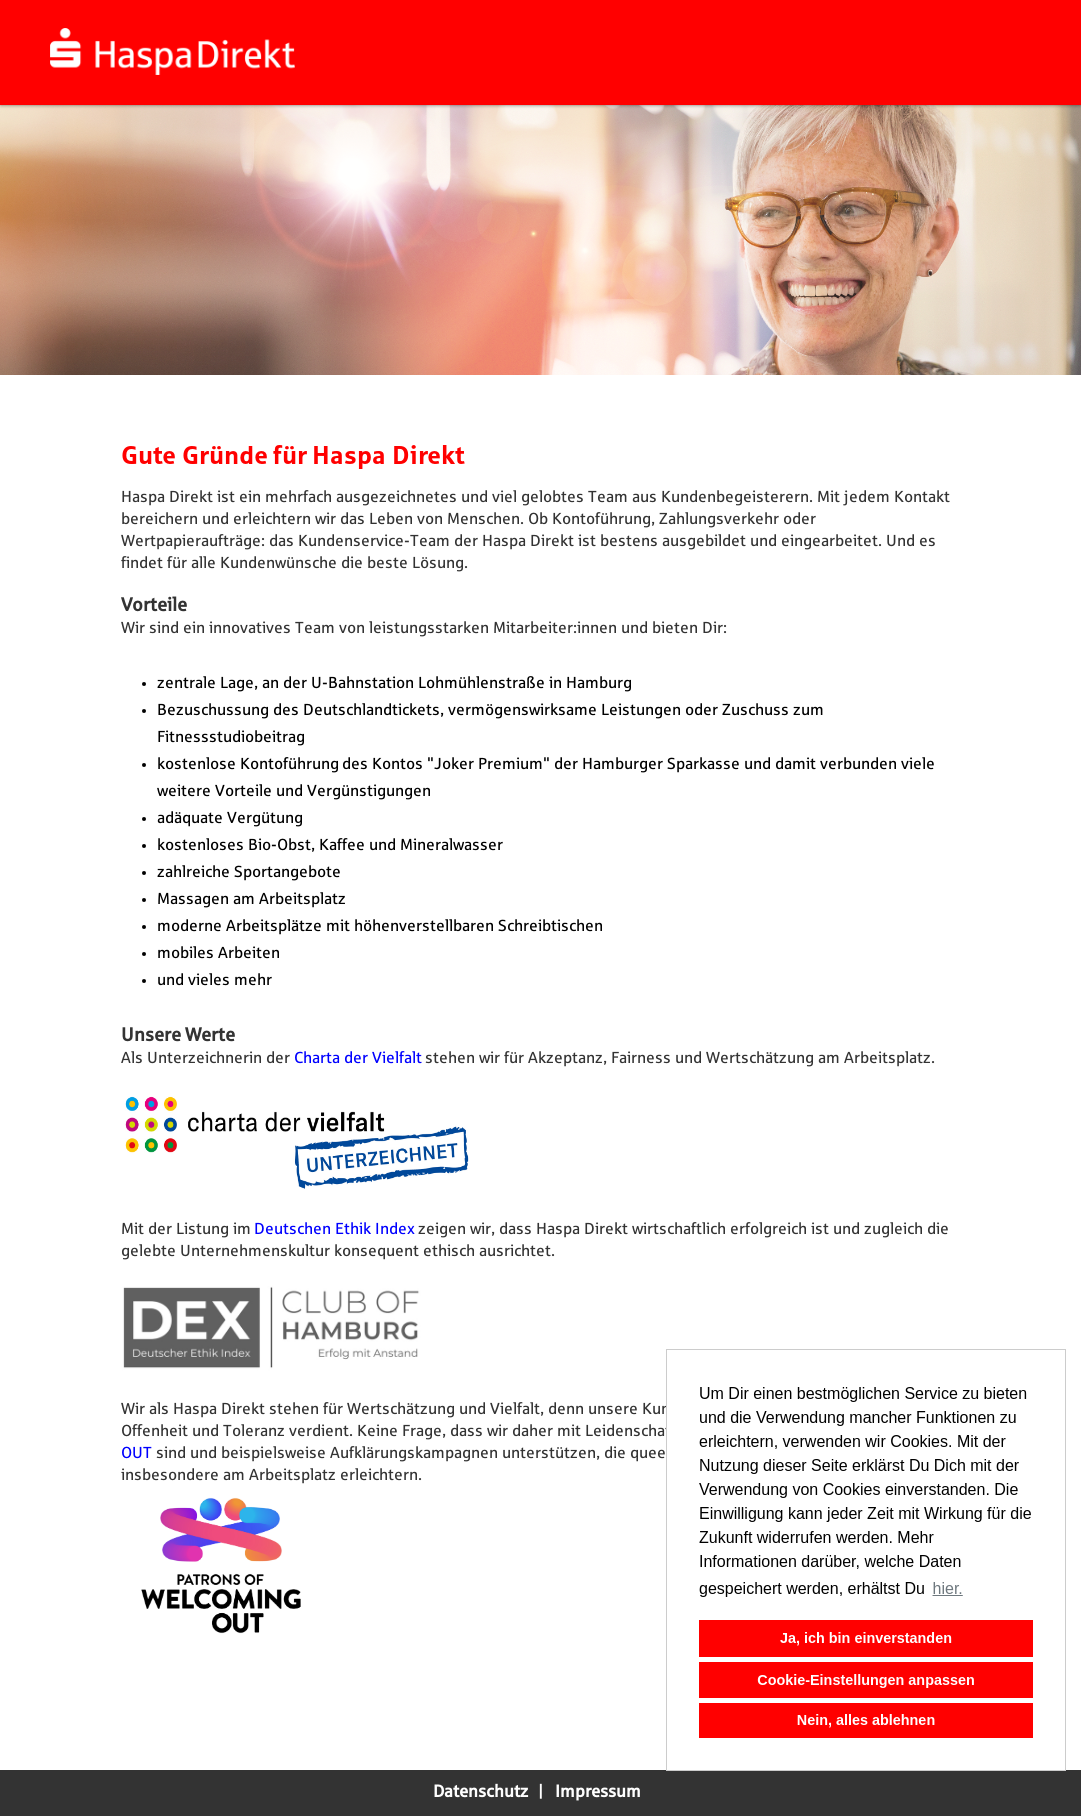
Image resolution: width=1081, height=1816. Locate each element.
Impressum (598, 1792)
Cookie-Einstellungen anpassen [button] (866, 1680)
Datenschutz (480, 1792)
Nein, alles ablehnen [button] (866, 1720)
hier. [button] (948, 1588)
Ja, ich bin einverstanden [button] (866, 1638)
